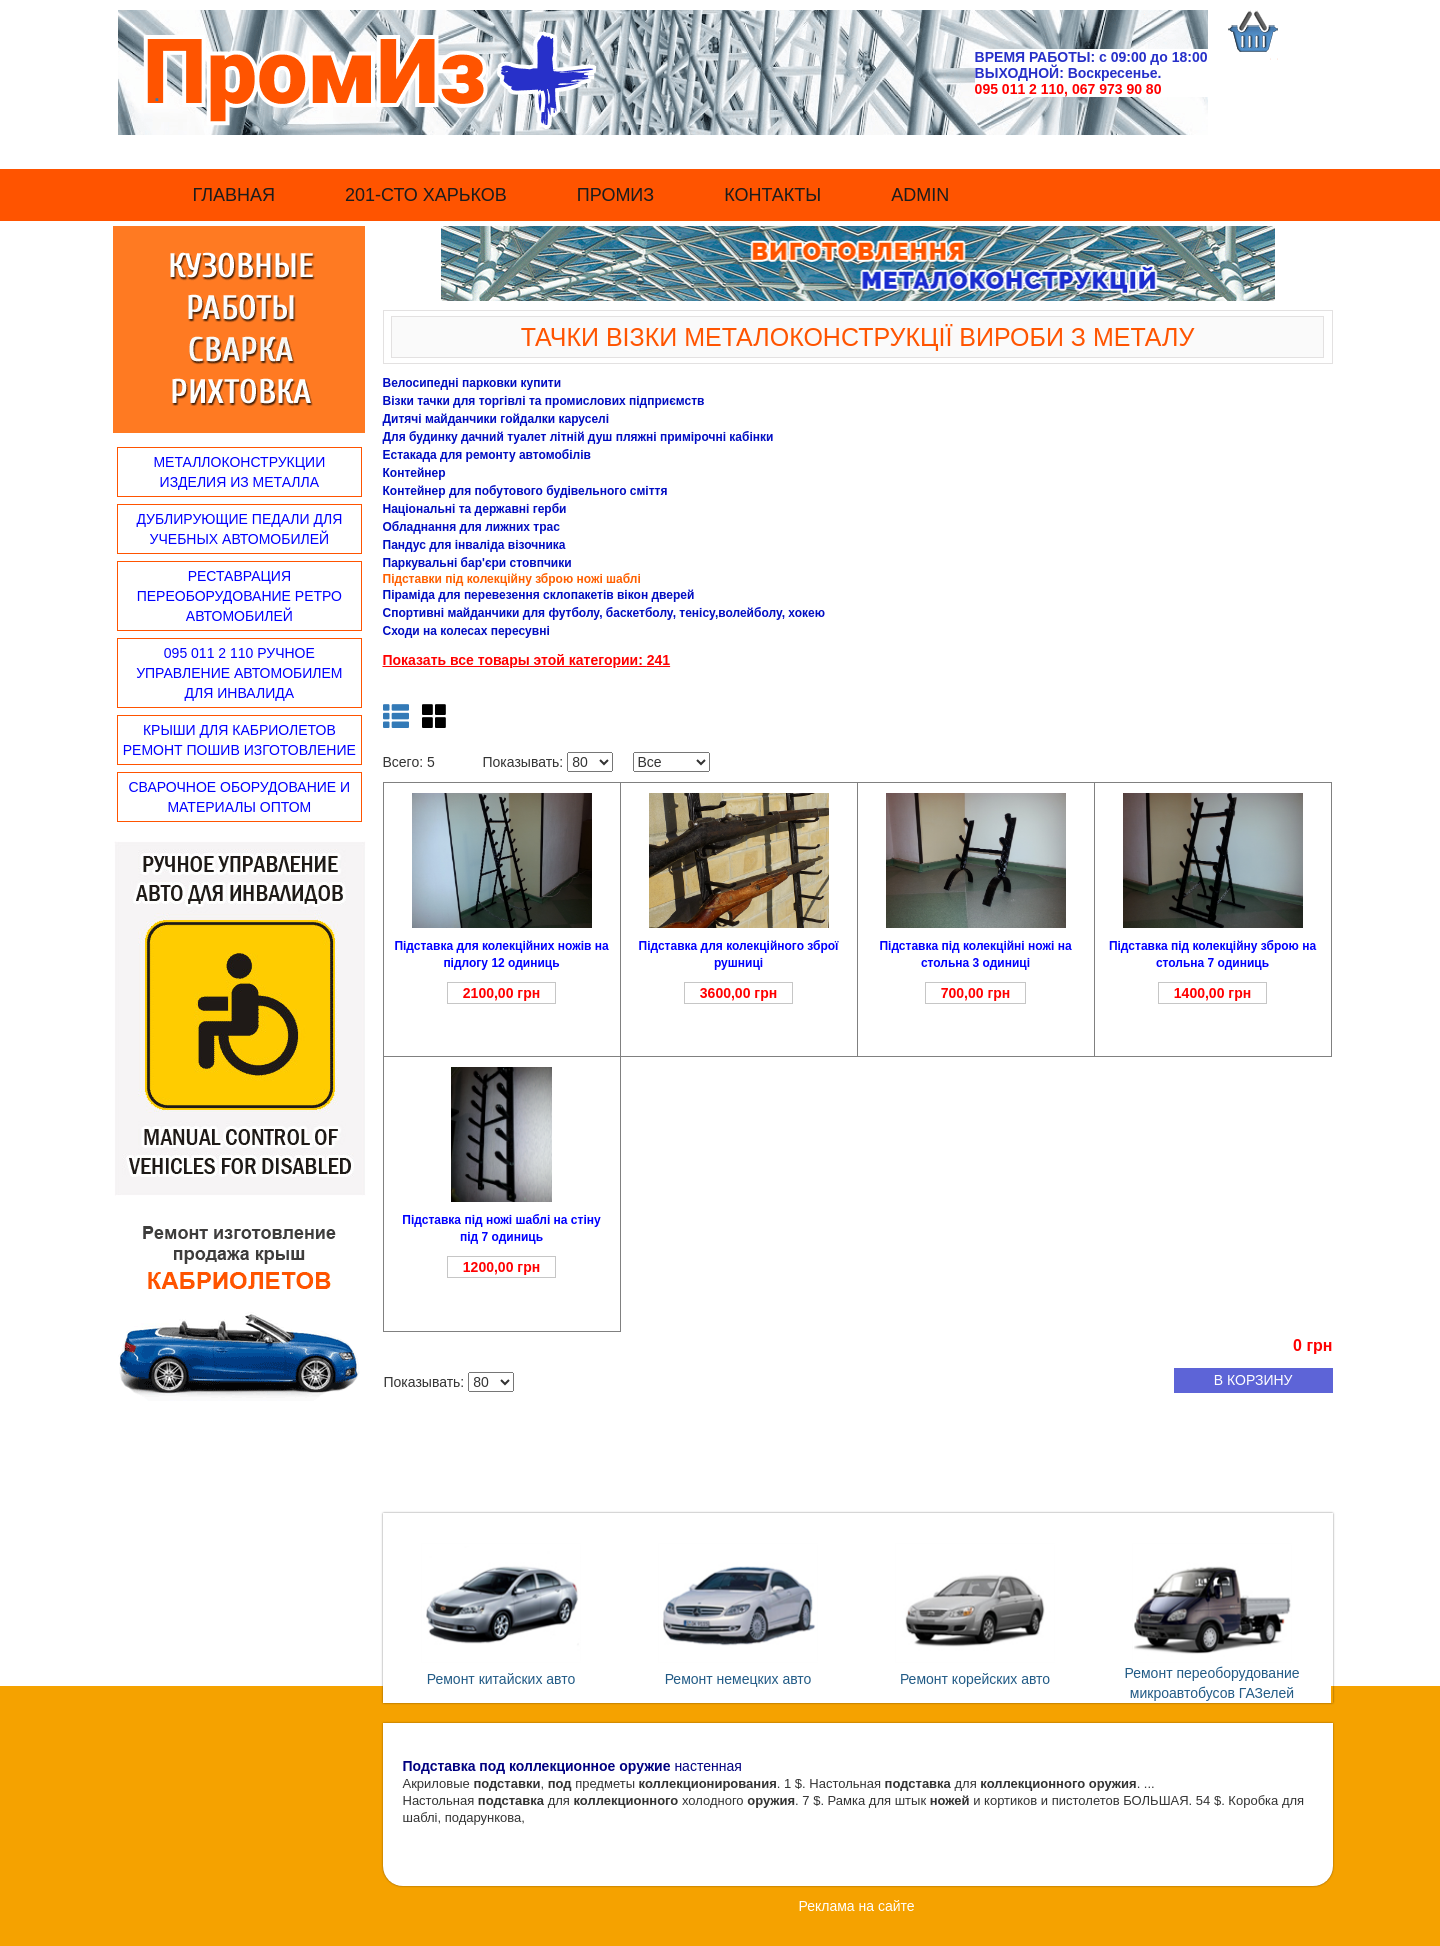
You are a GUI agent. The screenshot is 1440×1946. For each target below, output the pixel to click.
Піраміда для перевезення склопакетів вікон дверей (539, 595)
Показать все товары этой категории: (515, 660)
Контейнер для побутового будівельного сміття (525, 491)
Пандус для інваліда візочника (474, 545)
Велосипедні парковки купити (472, 383)
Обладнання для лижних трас (471, 527)
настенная (572, 1766)
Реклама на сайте (856, 1906)
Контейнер (414, 473)
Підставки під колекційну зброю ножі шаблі (512, 579)
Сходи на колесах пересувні (466, 631)
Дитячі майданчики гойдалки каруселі (496, 419)
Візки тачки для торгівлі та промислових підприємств (544, 401)
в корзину (1253, 1380)
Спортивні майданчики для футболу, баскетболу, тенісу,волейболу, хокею (604, 613)
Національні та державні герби (475, 509)
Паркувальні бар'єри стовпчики (477, 563)
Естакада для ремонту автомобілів (487, 455)
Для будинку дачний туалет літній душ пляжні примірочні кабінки (578, 437)
